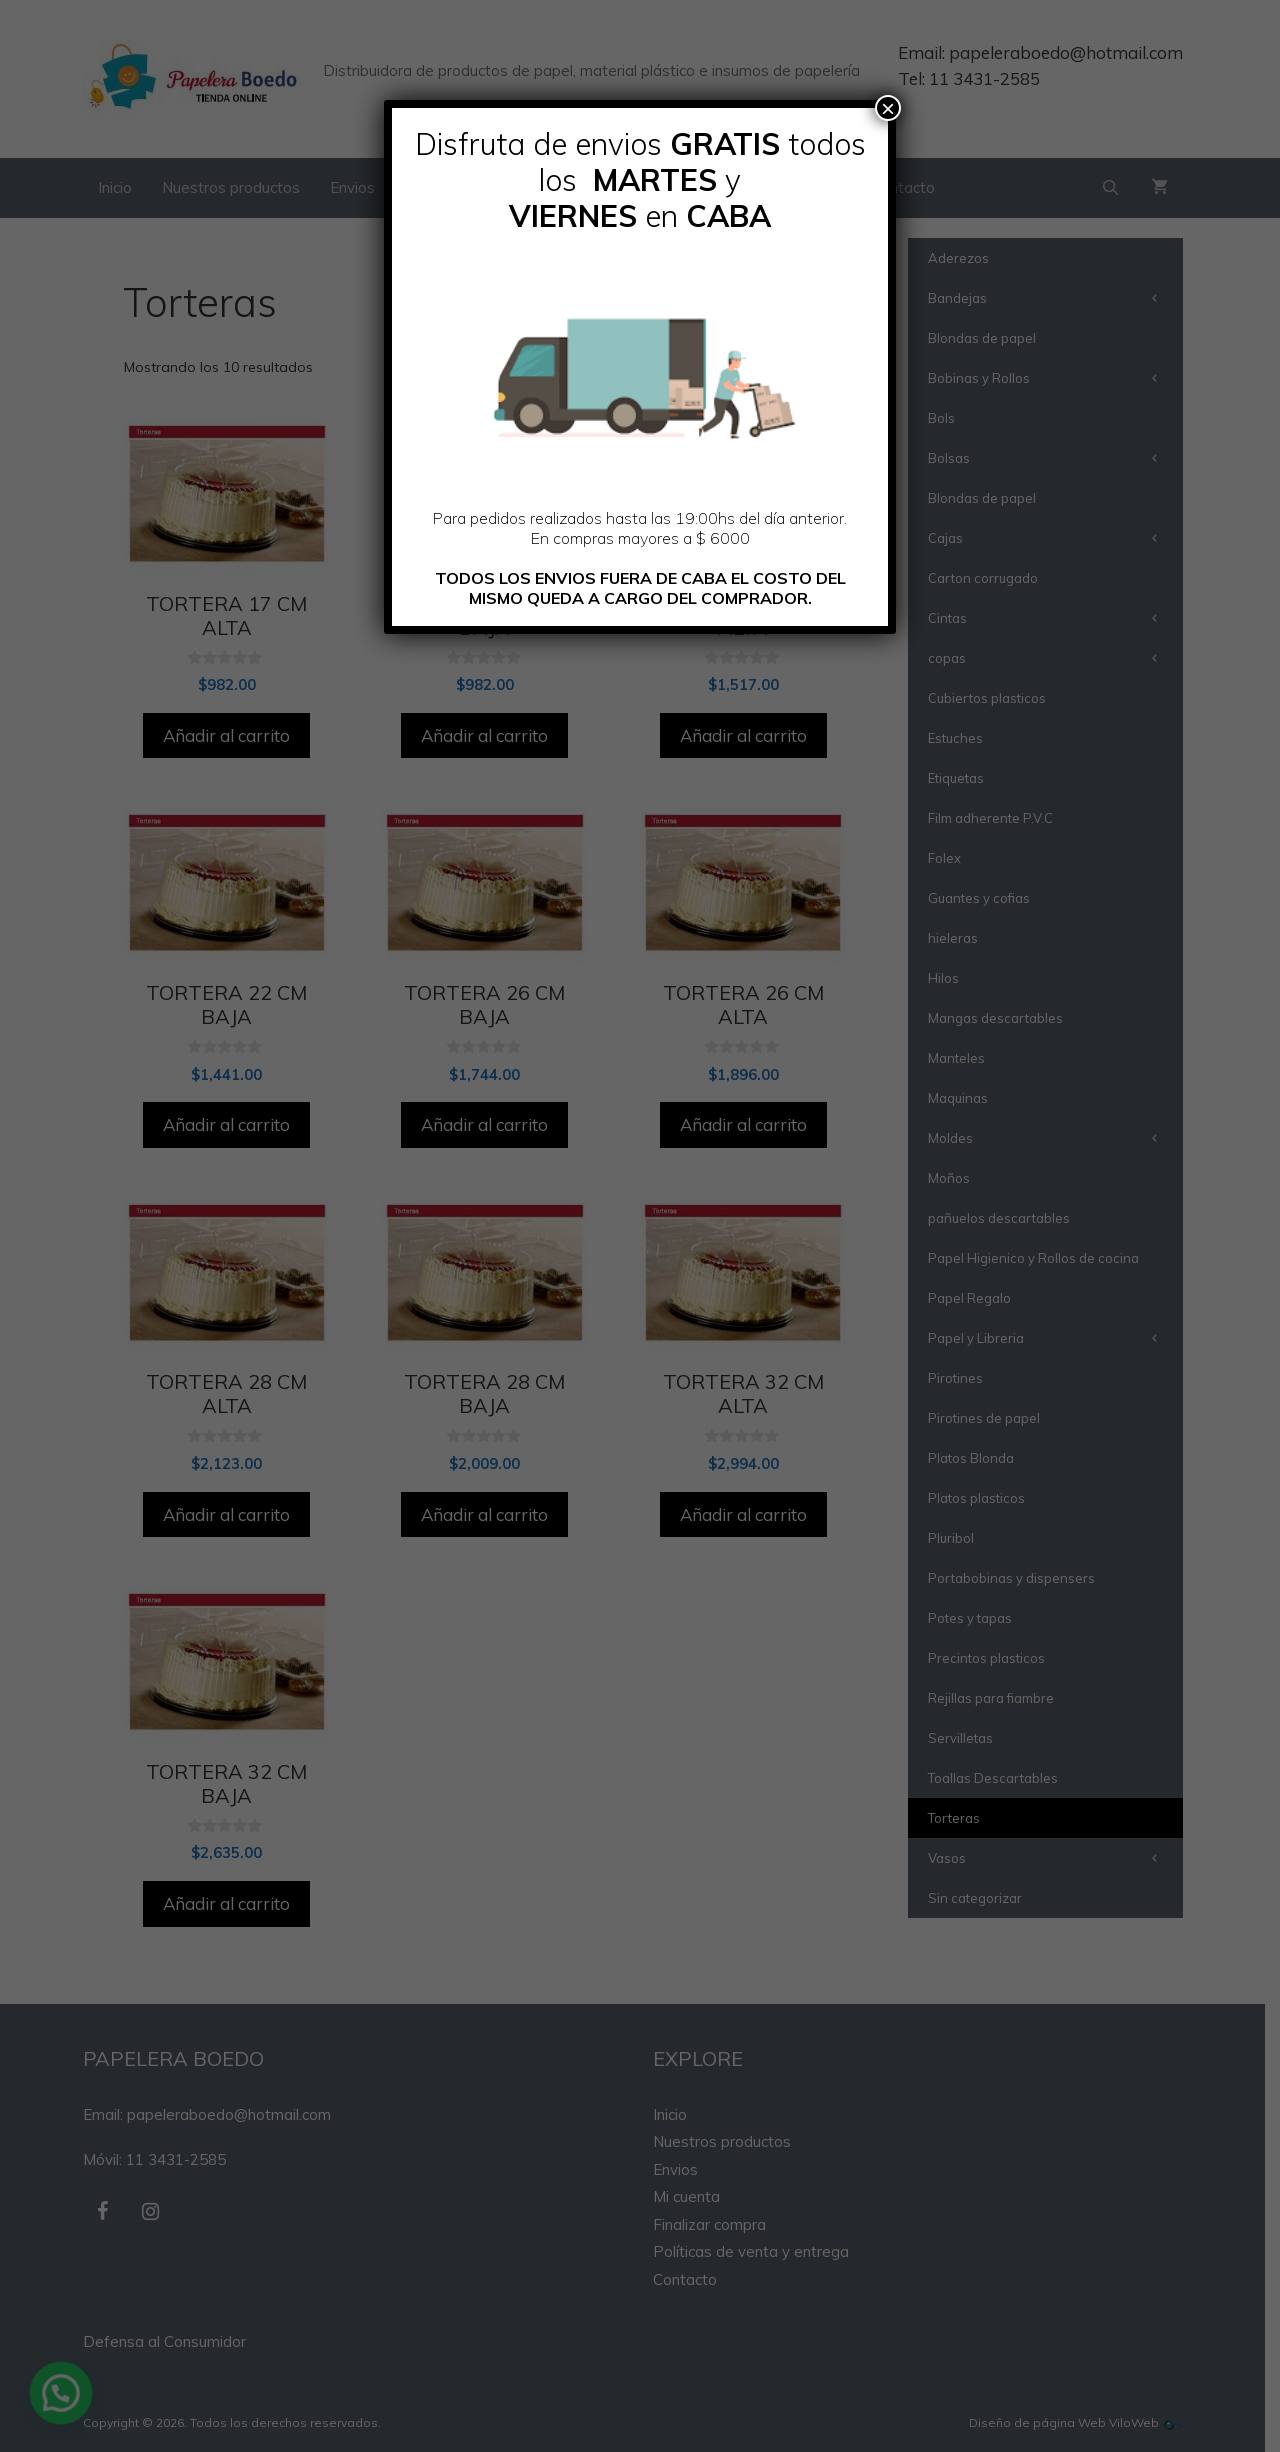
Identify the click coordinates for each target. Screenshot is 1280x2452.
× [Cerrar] (888, 108)
